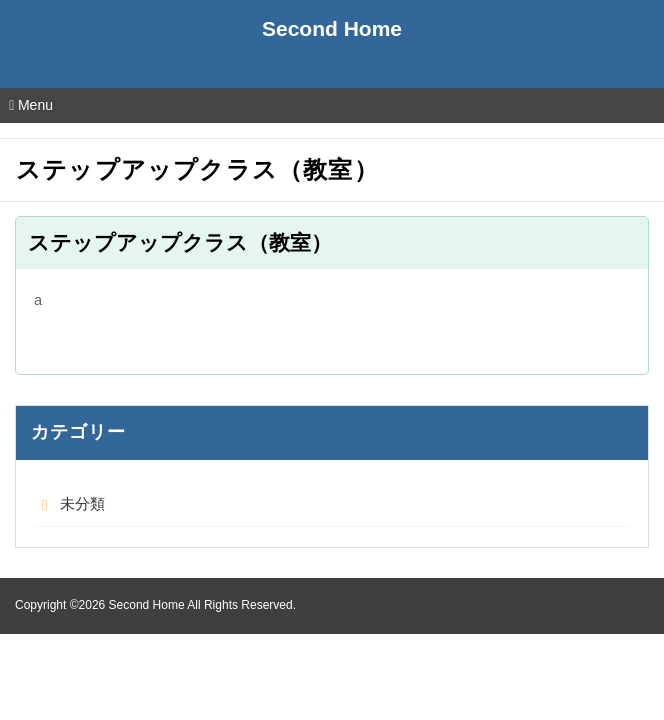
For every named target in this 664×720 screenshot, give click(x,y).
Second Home (332, 28)
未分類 (82, 503)
